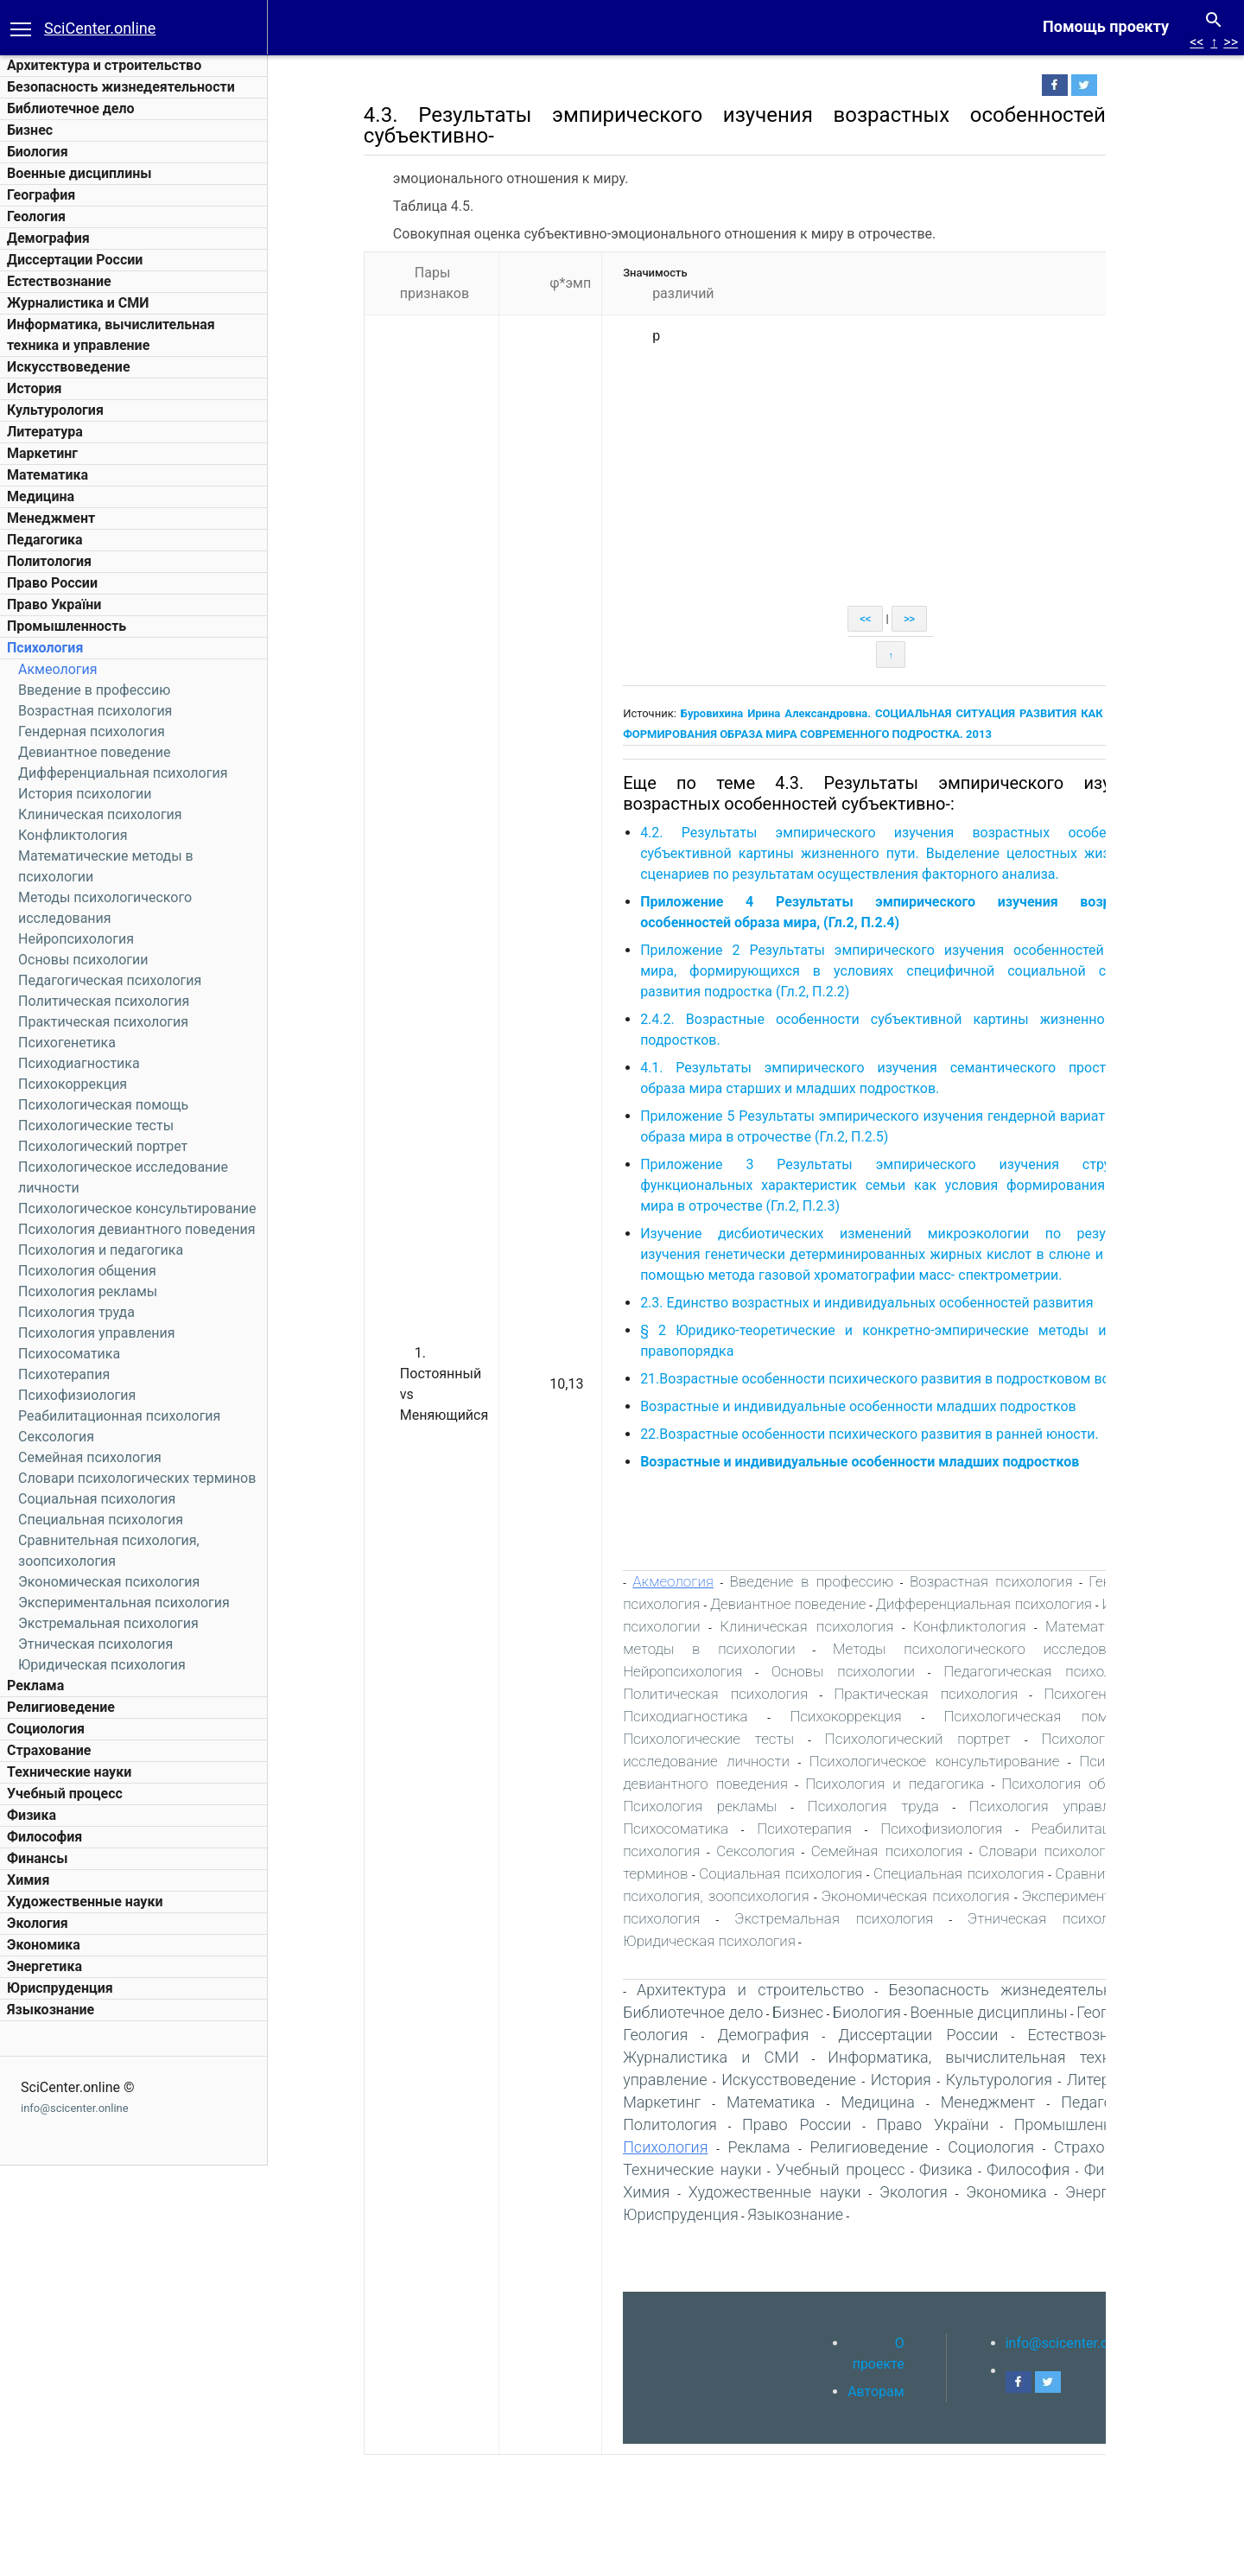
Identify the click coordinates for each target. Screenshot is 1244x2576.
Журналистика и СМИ (78, 303)
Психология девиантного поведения (136, 1229)
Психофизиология (77, 1395)
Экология (37, 1923)
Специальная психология (100, 1519)
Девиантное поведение (94, 752)
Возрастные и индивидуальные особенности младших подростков (869, 1406)
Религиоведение (61, 1707)
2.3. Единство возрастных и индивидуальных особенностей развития (880, 1302)
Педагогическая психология (109, 980)
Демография (48, 238)
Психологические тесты (96, 1125)
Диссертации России (75, 259)
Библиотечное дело (71, 108)
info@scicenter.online (75, 2108)
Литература (45, 431)
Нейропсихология (76, 939)
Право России (52, 583)
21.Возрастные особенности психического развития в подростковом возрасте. (909, 1379)
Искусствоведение (68, 367)
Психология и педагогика (100, 1250)
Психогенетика (67, 1042)
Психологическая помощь (103, 1105)
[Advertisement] (901, 476)
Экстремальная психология (108, 1623)
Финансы (37, 1858)
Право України (54, 604)
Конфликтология (73, 835)
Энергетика (44, 1966)
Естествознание (59, 281)
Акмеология (58, 669)
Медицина (40, 496)
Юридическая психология (102, 1665)
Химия (28, 1880)
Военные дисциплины (79, 173)
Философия (44, 1837)
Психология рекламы (87, 1291)
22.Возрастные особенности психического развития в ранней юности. (880, 1434)
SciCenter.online (100, 28)
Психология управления (96, 1333)
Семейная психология (90, 1457)
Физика (31, 1815)
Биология (37, 151)
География (41, 195)
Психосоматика (69, 1353)
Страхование (49, 1750)
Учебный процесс (65, 1793)
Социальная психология (96, 1499)
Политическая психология (103, 1001)
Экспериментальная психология (124, 1602)
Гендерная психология (91, 731)
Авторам (886, 2391)
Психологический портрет (102, 1146)
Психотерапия (64, 1374)
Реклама (35, 1685)
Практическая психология (103, 1022)
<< (1196, 42)
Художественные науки (84, 1901)
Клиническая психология (100, 814)
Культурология (55, 410)
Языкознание (50, 2009)
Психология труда (76, 1312)
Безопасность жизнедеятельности (121, 87)
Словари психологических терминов (137, 1478)
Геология (36, 216)
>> (1230, 42)
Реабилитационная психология (119, 1416)
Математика (47, 475)
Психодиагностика (79, 1063)
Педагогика (45, 539)
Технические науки (69, 1772)
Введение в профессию (94, 690)
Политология (49, 561)
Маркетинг (42, 453)
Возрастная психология (95, 711)
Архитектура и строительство (104, 65)
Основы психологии (83, 959)
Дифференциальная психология (122, 773)
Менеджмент (51, 518)
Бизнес (30, 130)
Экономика (43, 1945)
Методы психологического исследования (996, 1648)
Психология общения (87, 1271)
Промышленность (66, 626)
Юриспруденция (60, 1988)
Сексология (56, 1436)
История (34, 388)
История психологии (84, 794)
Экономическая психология (109, 1582)
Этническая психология (95, 1644)
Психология (45, 647)
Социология (46, 1729)
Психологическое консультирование (137, 1208)
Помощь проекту (1106, 26)
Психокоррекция (72, 1084)
